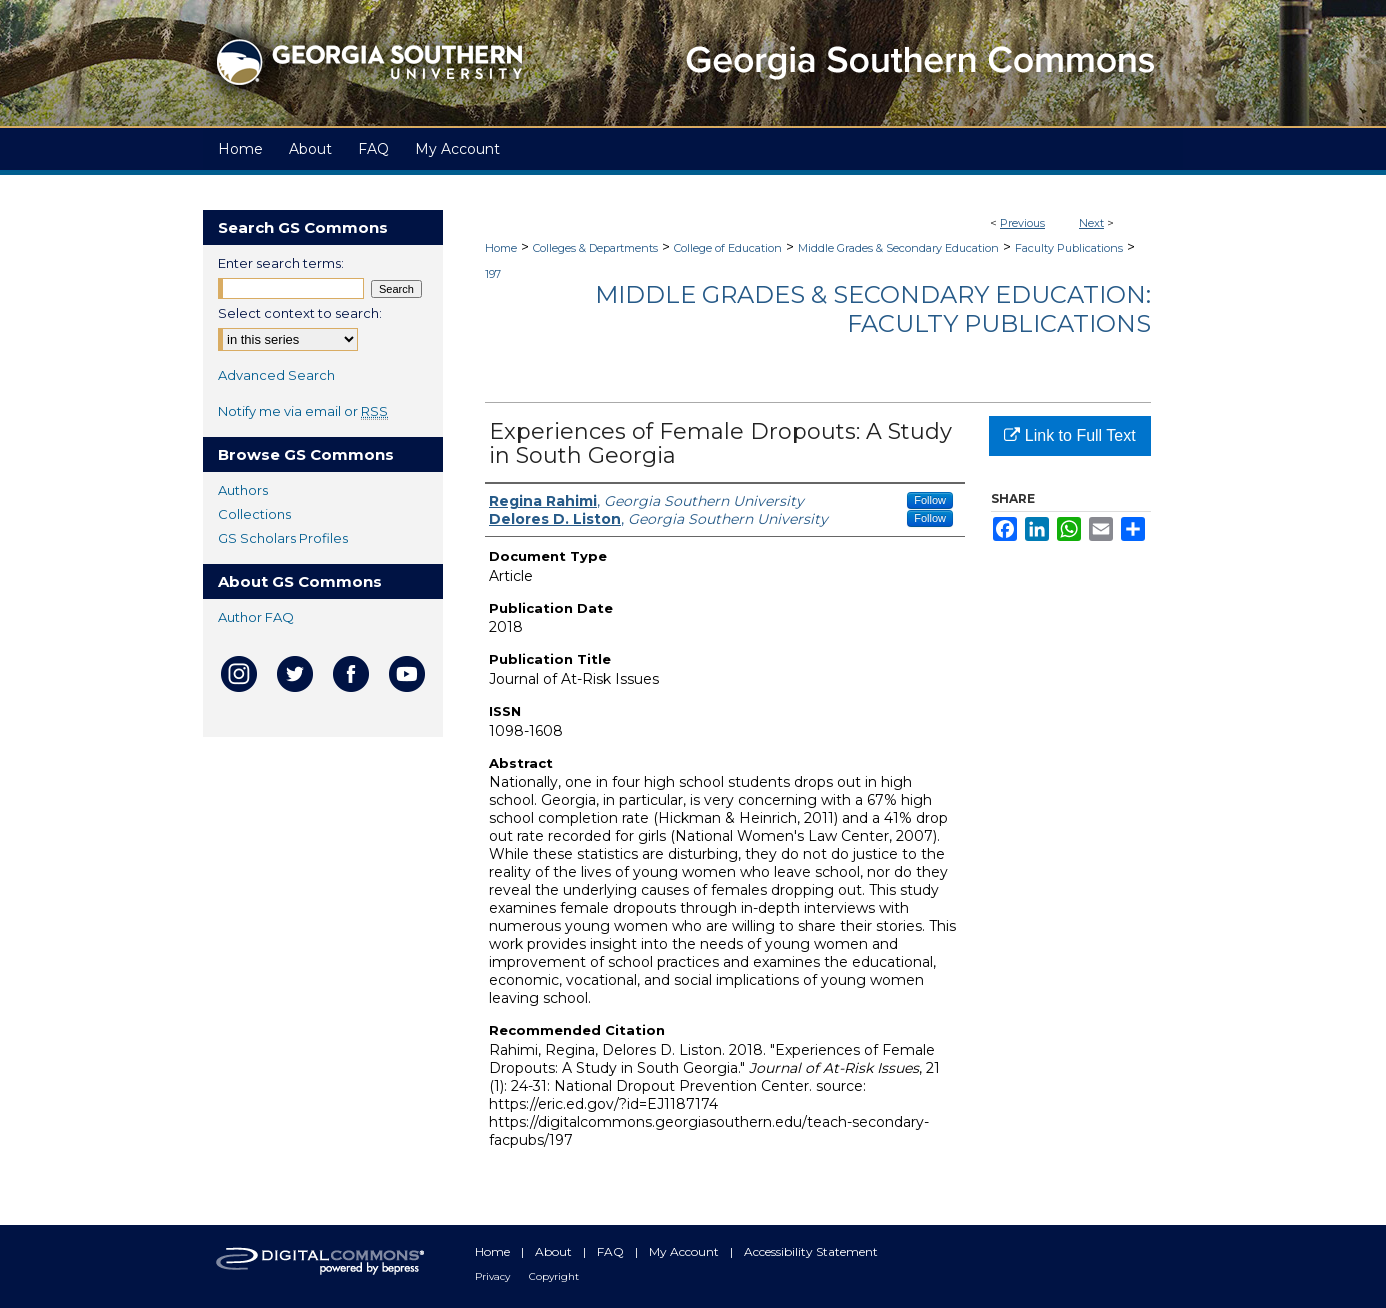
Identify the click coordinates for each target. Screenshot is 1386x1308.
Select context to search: (300, 313)
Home (501, 248)
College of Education (728, 248)
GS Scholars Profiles (283, 538)
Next (1091, 223)
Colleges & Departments (595, 248)
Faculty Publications (1069, 248)
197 (493, 274)
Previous (1022, 223)
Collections (254, 514)
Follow (930, 500)
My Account (685, 1251)
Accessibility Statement (811, 1251)
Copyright (554, 1276)
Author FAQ (256, 617)
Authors (243, 490)
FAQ (612, 1251)
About (555, 1251)
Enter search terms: (281, 263)
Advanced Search (276, 375)
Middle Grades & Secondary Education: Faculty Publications (873, 309)
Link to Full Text (1069, 435)
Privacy (494, 1276)
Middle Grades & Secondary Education (898, 248)
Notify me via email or (303, 411)
